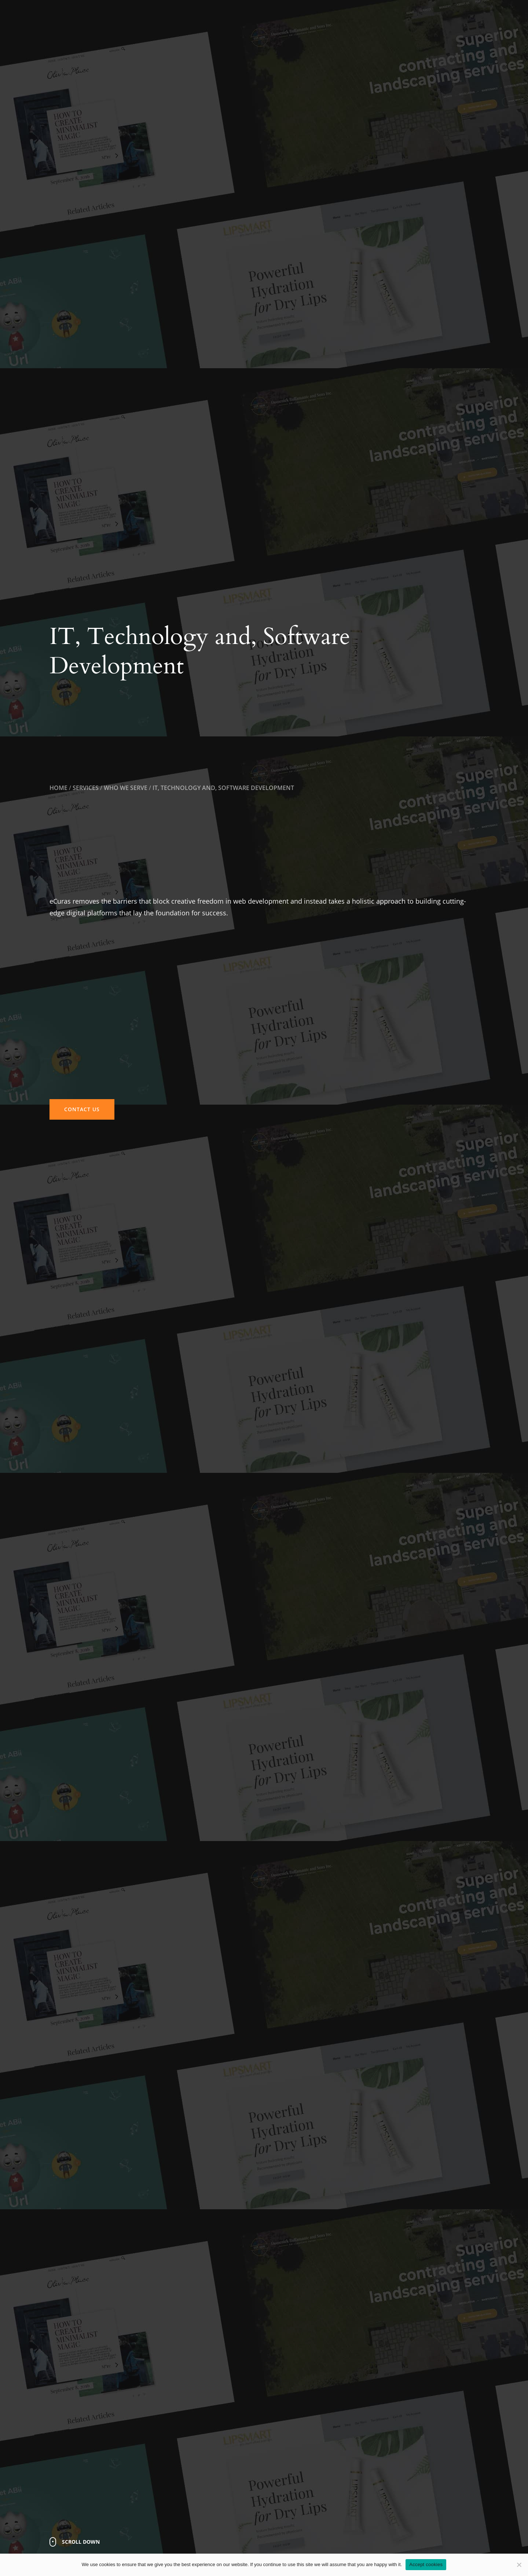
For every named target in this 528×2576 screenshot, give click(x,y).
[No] (518, 2564)
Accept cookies (426, 2564)
